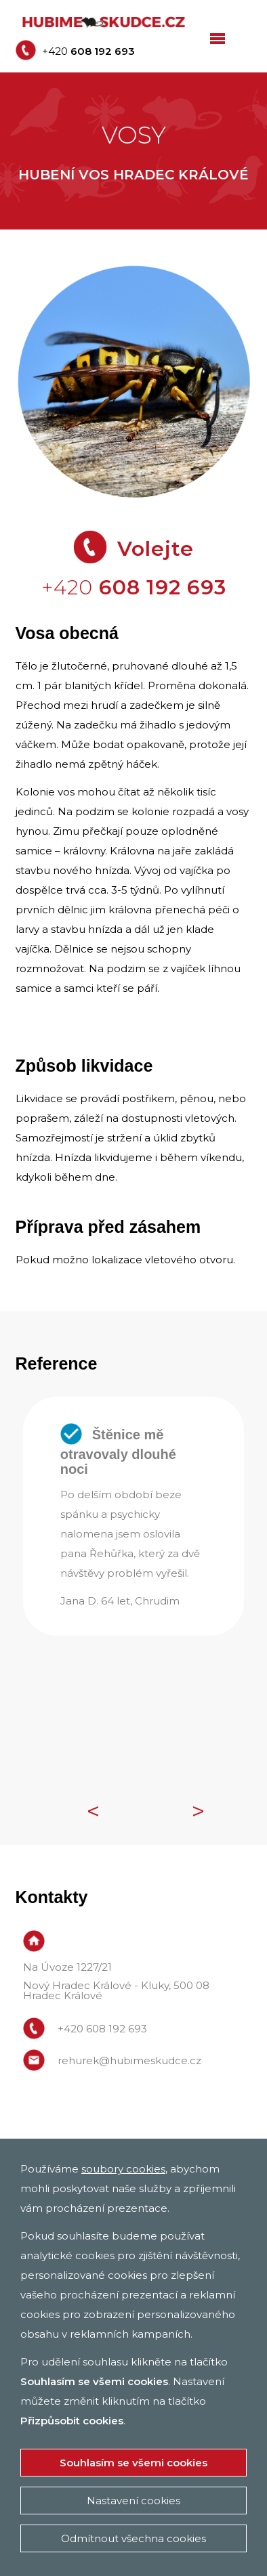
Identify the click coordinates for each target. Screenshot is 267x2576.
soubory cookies (123, 2168)
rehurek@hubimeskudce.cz (129, 2060)
